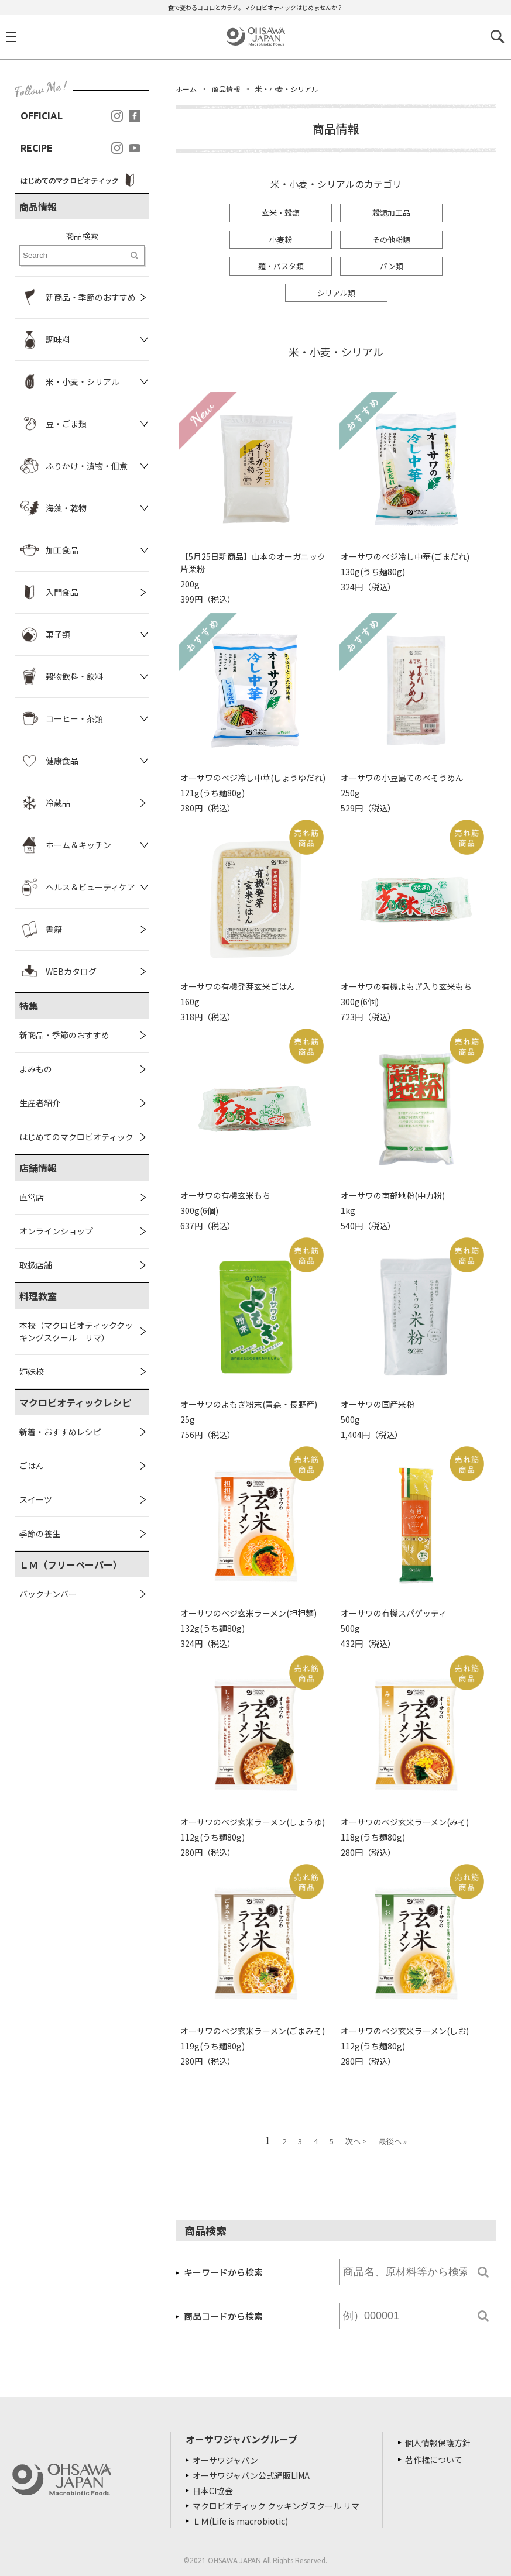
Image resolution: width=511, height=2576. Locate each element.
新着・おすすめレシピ (60, 1431)
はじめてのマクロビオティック (76, 1137)
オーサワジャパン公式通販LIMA (251, 2475)
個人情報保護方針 (438, 2442)
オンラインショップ (56, 1231)
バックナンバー (48, 1594)
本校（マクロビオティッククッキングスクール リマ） (76, 1331)
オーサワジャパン (225, 2460)
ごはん (31, 1465)
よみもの (35, 1069)
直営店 (31, 1197)
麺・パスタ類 (281, 265)
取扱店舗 (35, 1265)
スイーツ (35, 1499)
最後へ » (393, 2141)
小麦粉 (280, 239)
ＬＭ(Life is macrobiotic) (240, 2521)
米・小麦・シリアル (286, 89)
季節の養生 (39, 1533)
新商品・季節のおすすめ (64, 1035)
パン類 (391, 265)
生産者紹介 (39, 1103)
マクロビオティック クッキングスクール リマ (276, 2506)
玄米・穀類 (281, 212)
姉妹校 (31, 1371)
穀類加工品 (391, 212)
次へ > (356, 2141)
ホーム (186, 89)
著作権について (433, 2459)
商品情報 (226, 89)
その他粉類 (391, 239)
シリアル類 (336, 292)
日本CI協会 (213, 2490)
